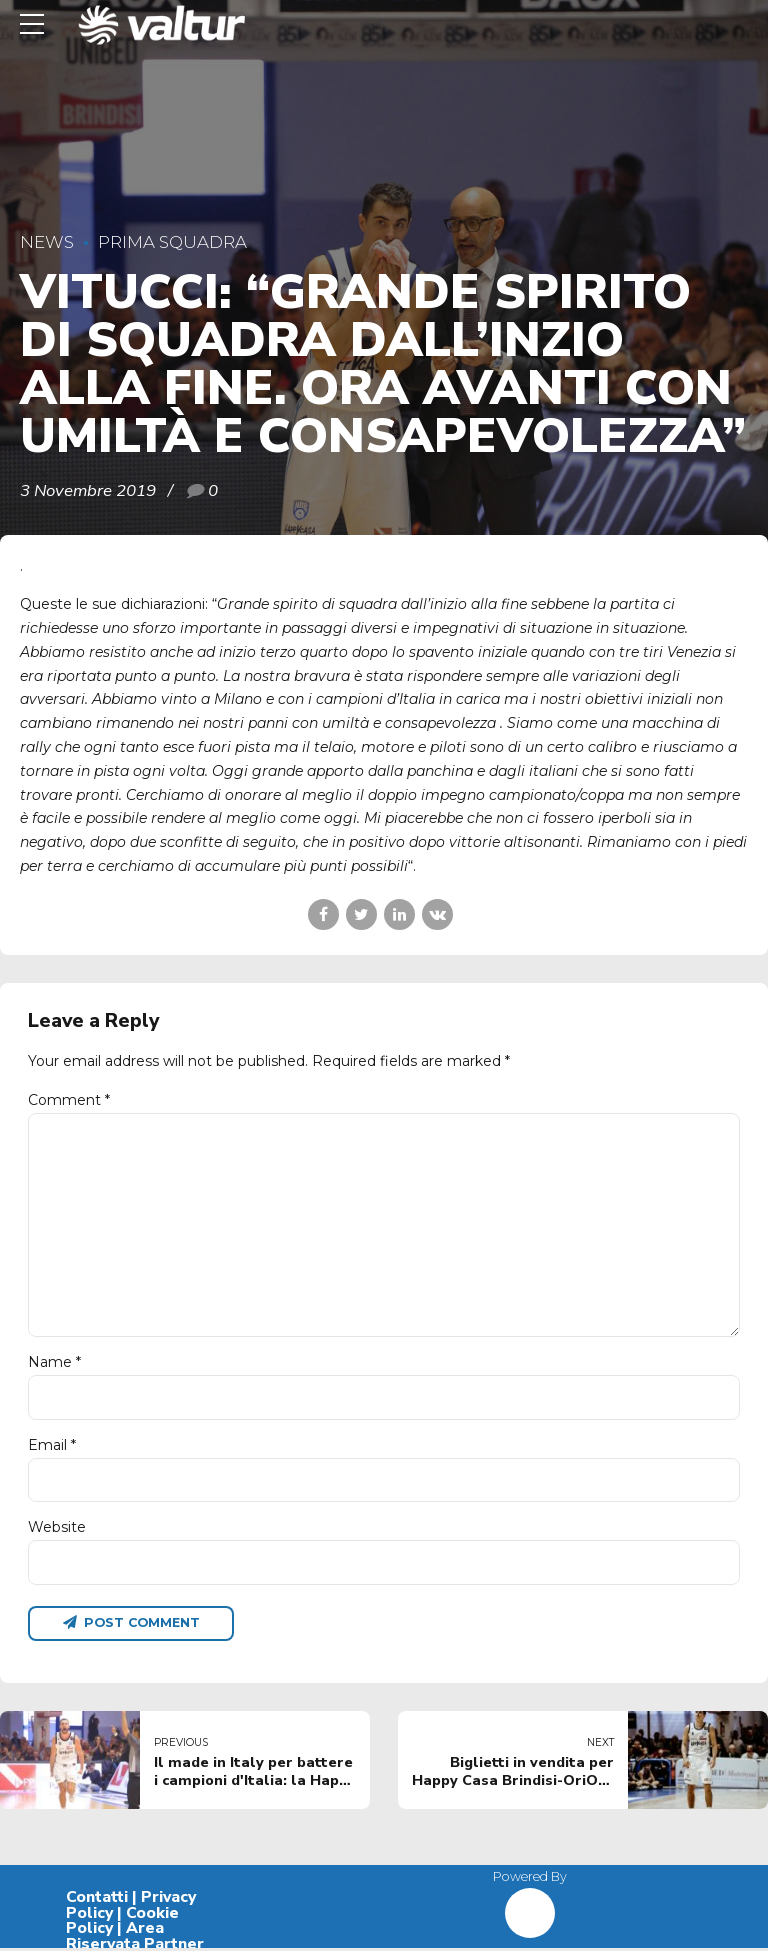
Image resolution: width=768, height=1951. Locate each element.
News (47, 242)
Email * (52, 1447)
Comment (69, 1100)
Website (57, 1529)
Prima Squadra (172, 242)
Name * (54, 1364)
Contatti (97, 1899)
